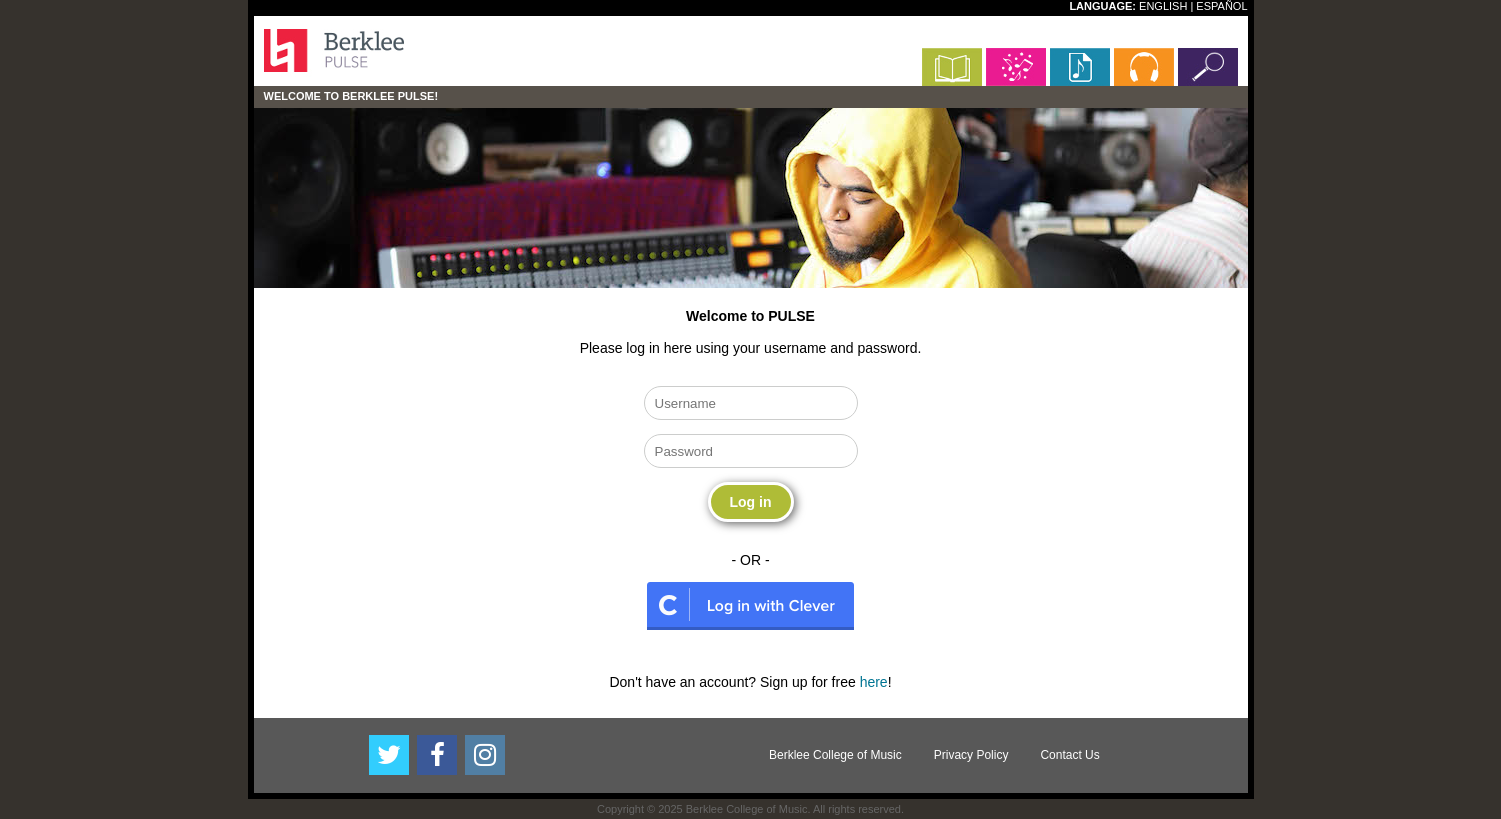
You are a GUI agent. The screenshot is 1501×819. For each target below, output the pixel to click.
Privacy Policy (971, 755)
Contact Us (1069, 755)
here (874, 682)
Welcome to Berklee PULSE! (351, 96)
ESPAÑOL (1221, 6)
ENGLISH (1163, 6)
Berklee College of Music (835, 755)
